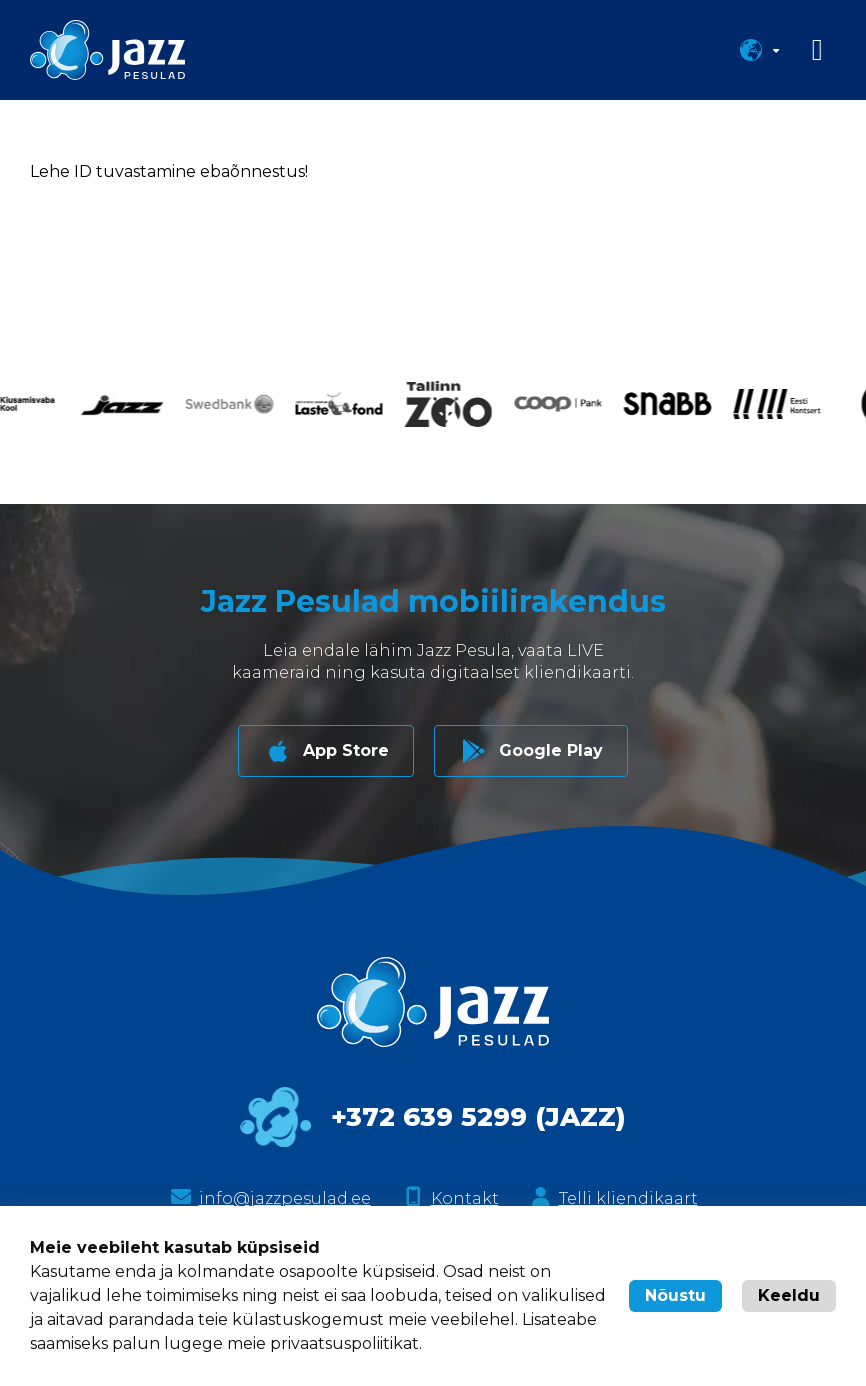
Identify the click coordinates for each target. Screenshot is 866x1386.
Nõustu (675, 1295)
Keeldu (789, 1295)
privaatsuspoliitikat (344, 1343)
